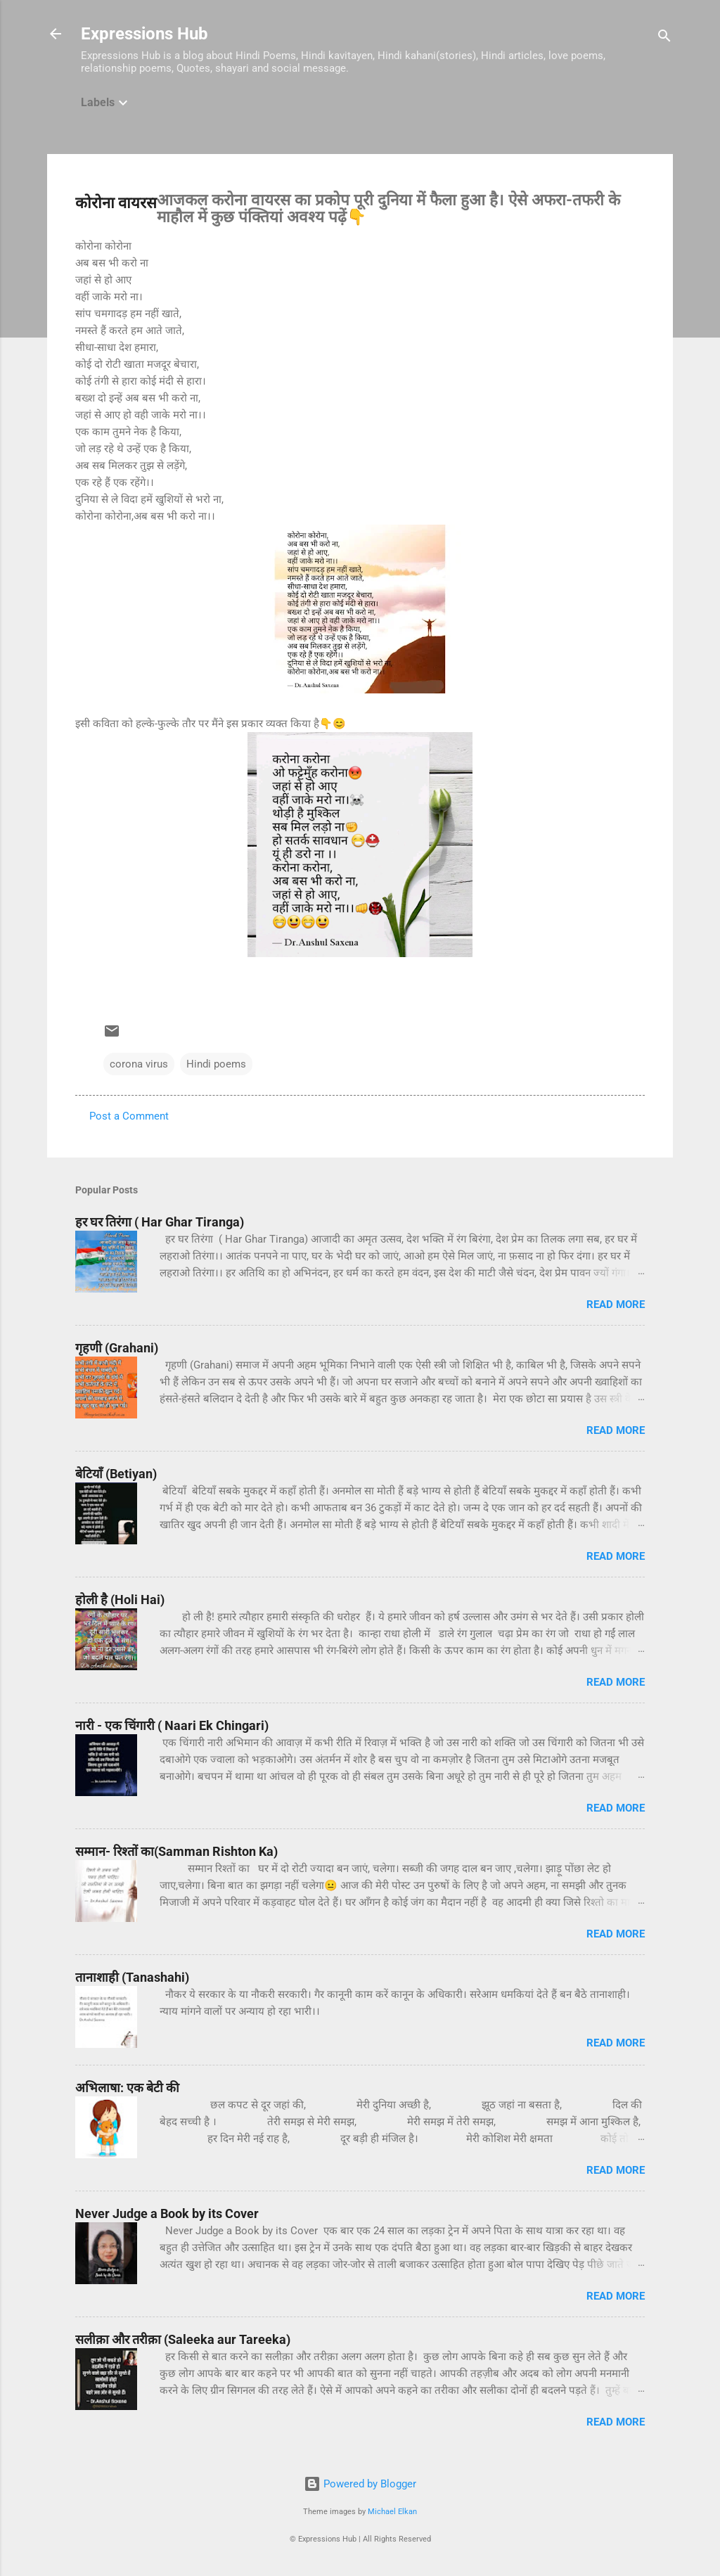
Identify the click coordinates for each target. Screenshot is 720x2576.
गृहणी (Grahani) (116, 1347)
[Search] (664, 38)
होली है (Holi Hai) (120, 1599)
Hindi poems (216, 1064)
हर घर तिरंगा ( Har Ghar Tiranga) (159, 1222)
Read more (615, 1304)
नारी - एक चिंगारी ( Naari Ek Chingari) (172, 1725)
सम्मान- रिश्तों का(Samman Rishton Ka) (176, 1851)
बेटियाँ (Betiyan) (116, 1473)
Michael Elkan (392, 2511)
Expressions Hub (144, 34)
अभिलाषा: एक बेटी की (127, 2087)
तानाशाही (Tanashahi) (132, 1977)
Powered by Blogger (360, 2484)
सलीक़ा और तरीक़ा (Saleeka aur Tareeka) (182, 2339)
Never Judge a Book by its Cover (167, 2213)
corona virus (139, 1064)
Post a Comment (129, 1116)
